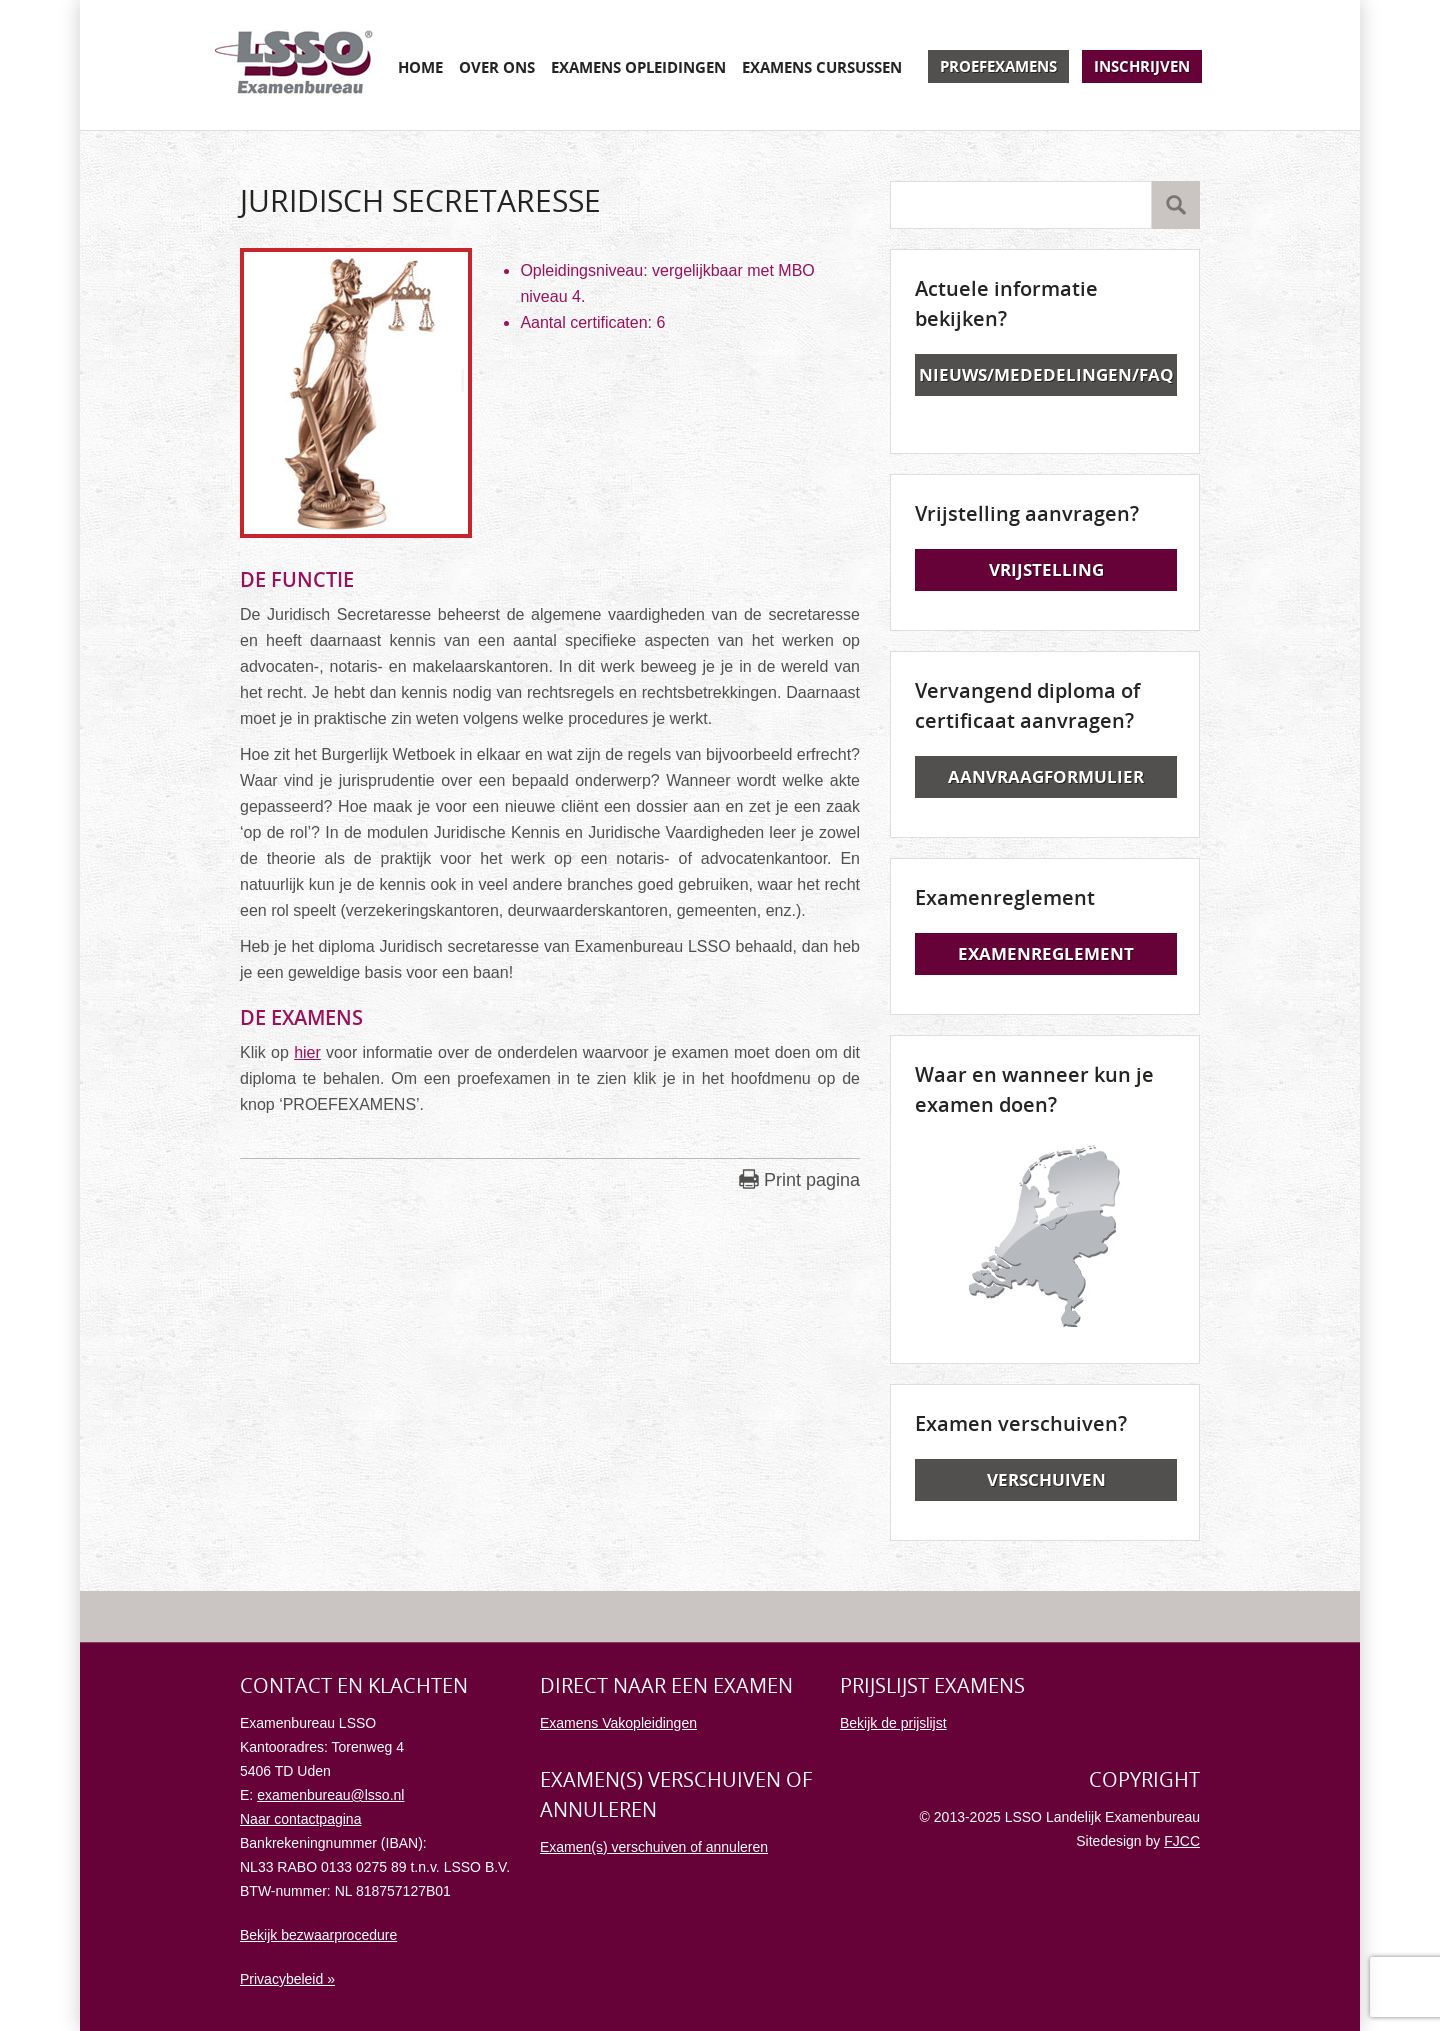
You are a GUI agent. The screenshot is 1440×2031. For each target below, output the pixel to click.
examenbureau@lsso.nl (330, 1795)
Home (420, 67)
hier (307, 1052)
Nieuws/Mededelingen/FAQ (1046, 374)
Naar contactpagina (300, 1819)
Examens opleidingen (638, 67)
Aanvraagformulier (1046, 776)
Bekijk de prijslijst (893, 1723)
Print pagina (812, 1180)
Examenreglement (1046, 953)
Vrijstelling (1046, 569)
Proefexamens (998, 66)
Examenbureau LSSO (294, 65)
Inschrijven (1142, 66)
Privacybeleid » (287, 1979)
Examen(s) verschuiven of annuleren (654, 1847)
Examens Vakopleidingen (618, 1723)
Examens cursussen (822, 67)
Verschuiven (1046, 1479)
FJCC (1182, 1841)
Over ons (497, 67)
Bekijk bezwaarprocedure (318, 1935)
